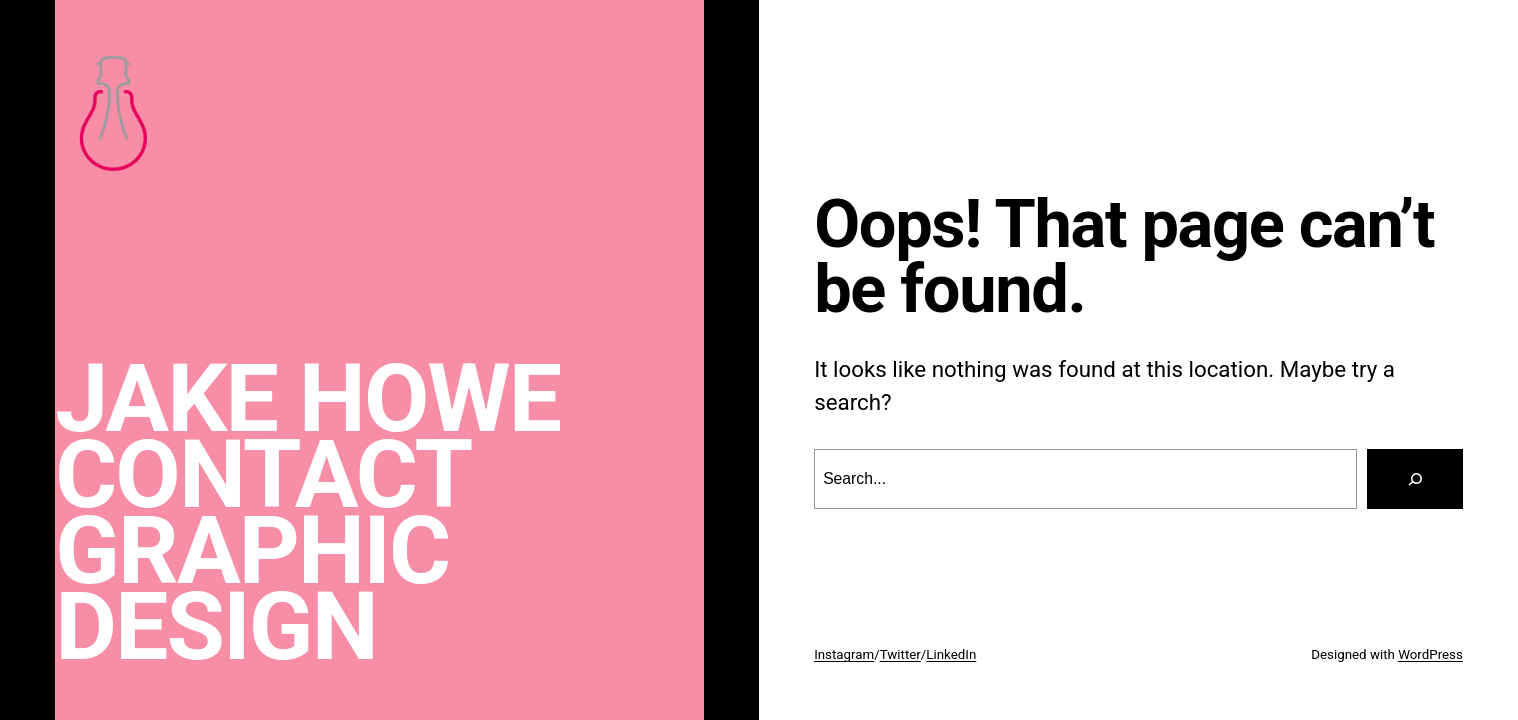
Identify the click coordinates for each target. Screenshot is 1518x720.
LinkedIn (951, 654)
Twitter (900, 654)
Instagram (844, 654)
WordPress (1430, 654)
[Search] (1415, 479)
